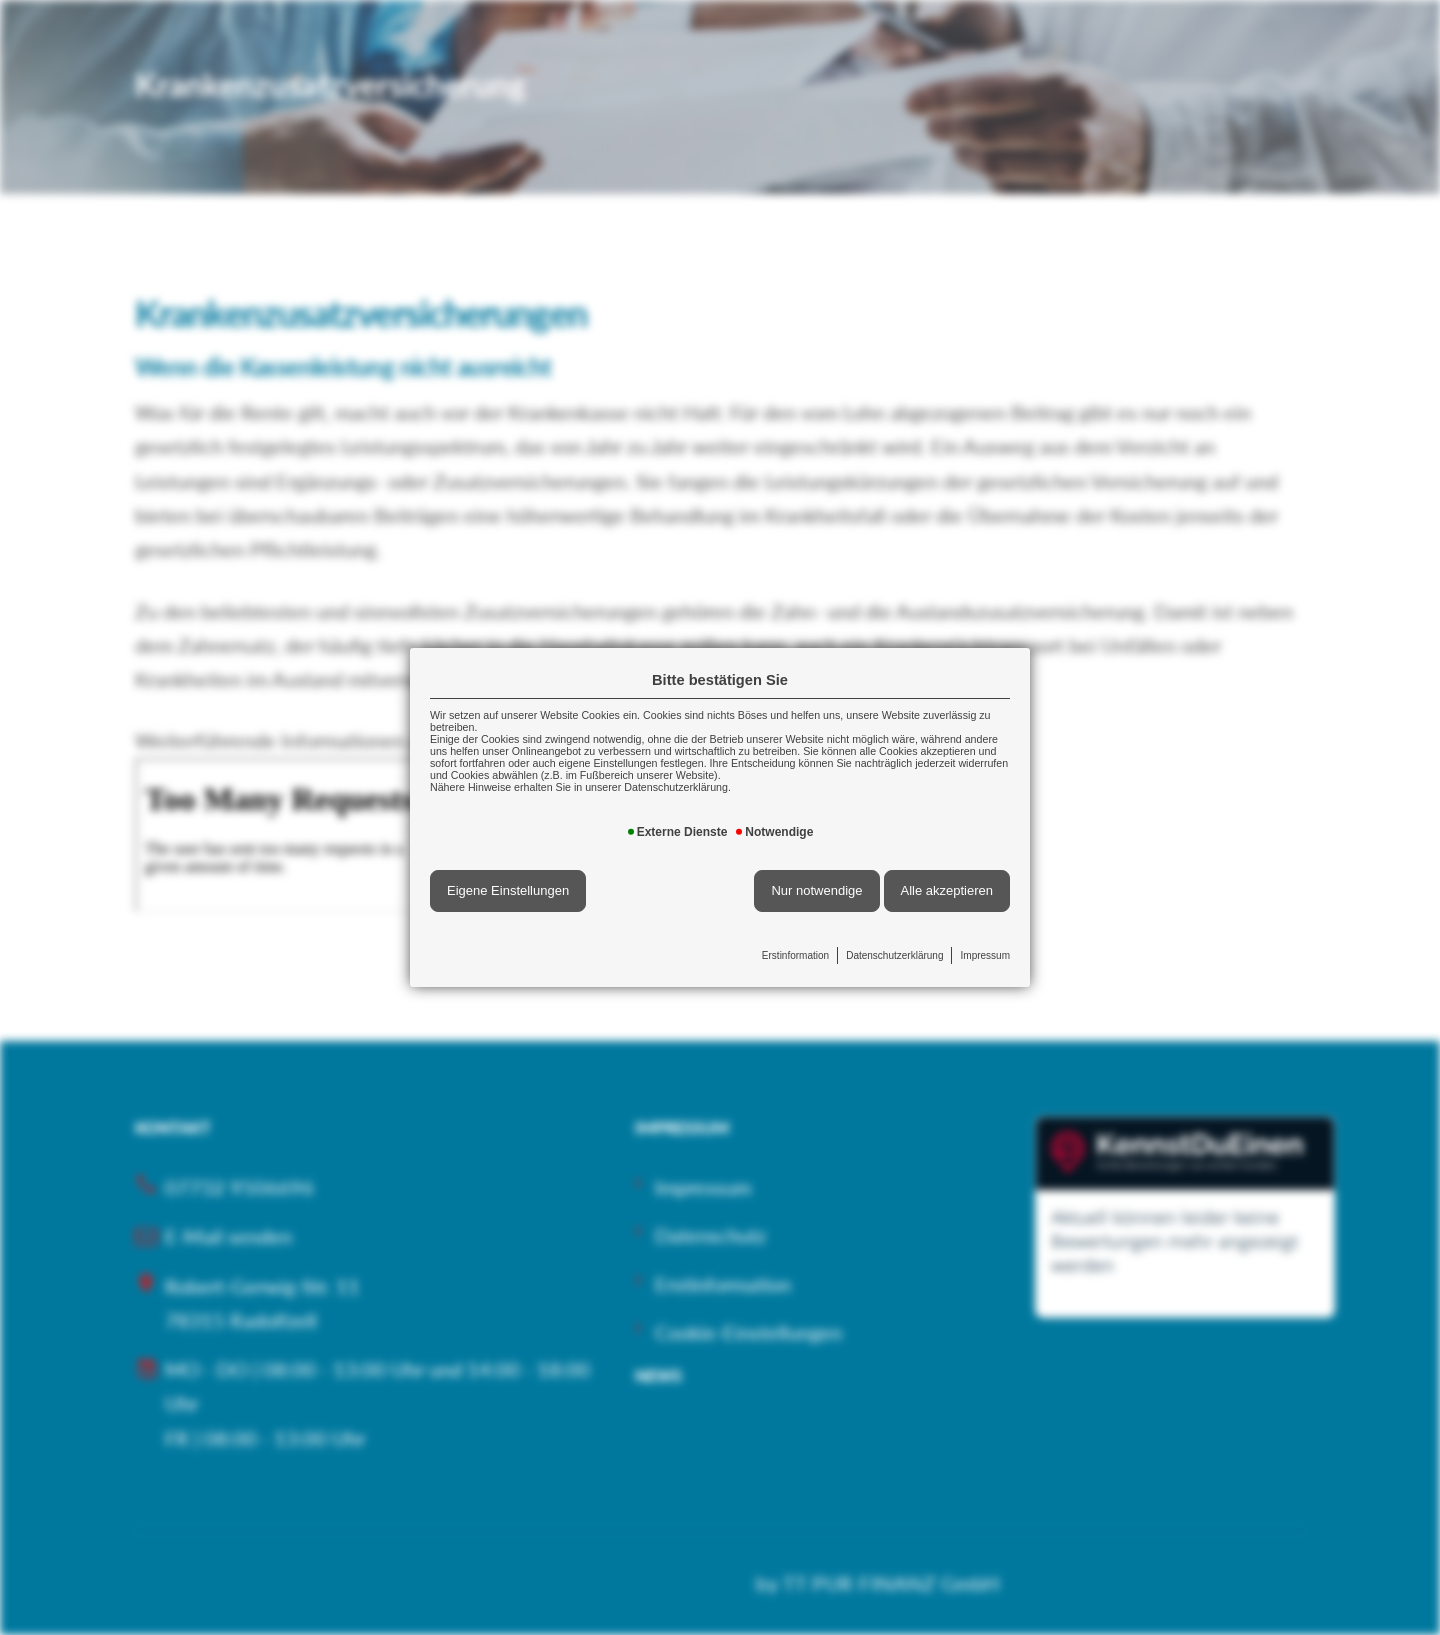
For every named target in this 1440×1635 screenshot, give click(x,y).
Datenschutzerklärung (894, 955)
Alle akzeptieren (947, 890)
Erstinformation (795, 955)
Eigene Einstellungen (508, 890)
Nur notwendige (816, 890)
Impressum (985, 955)
